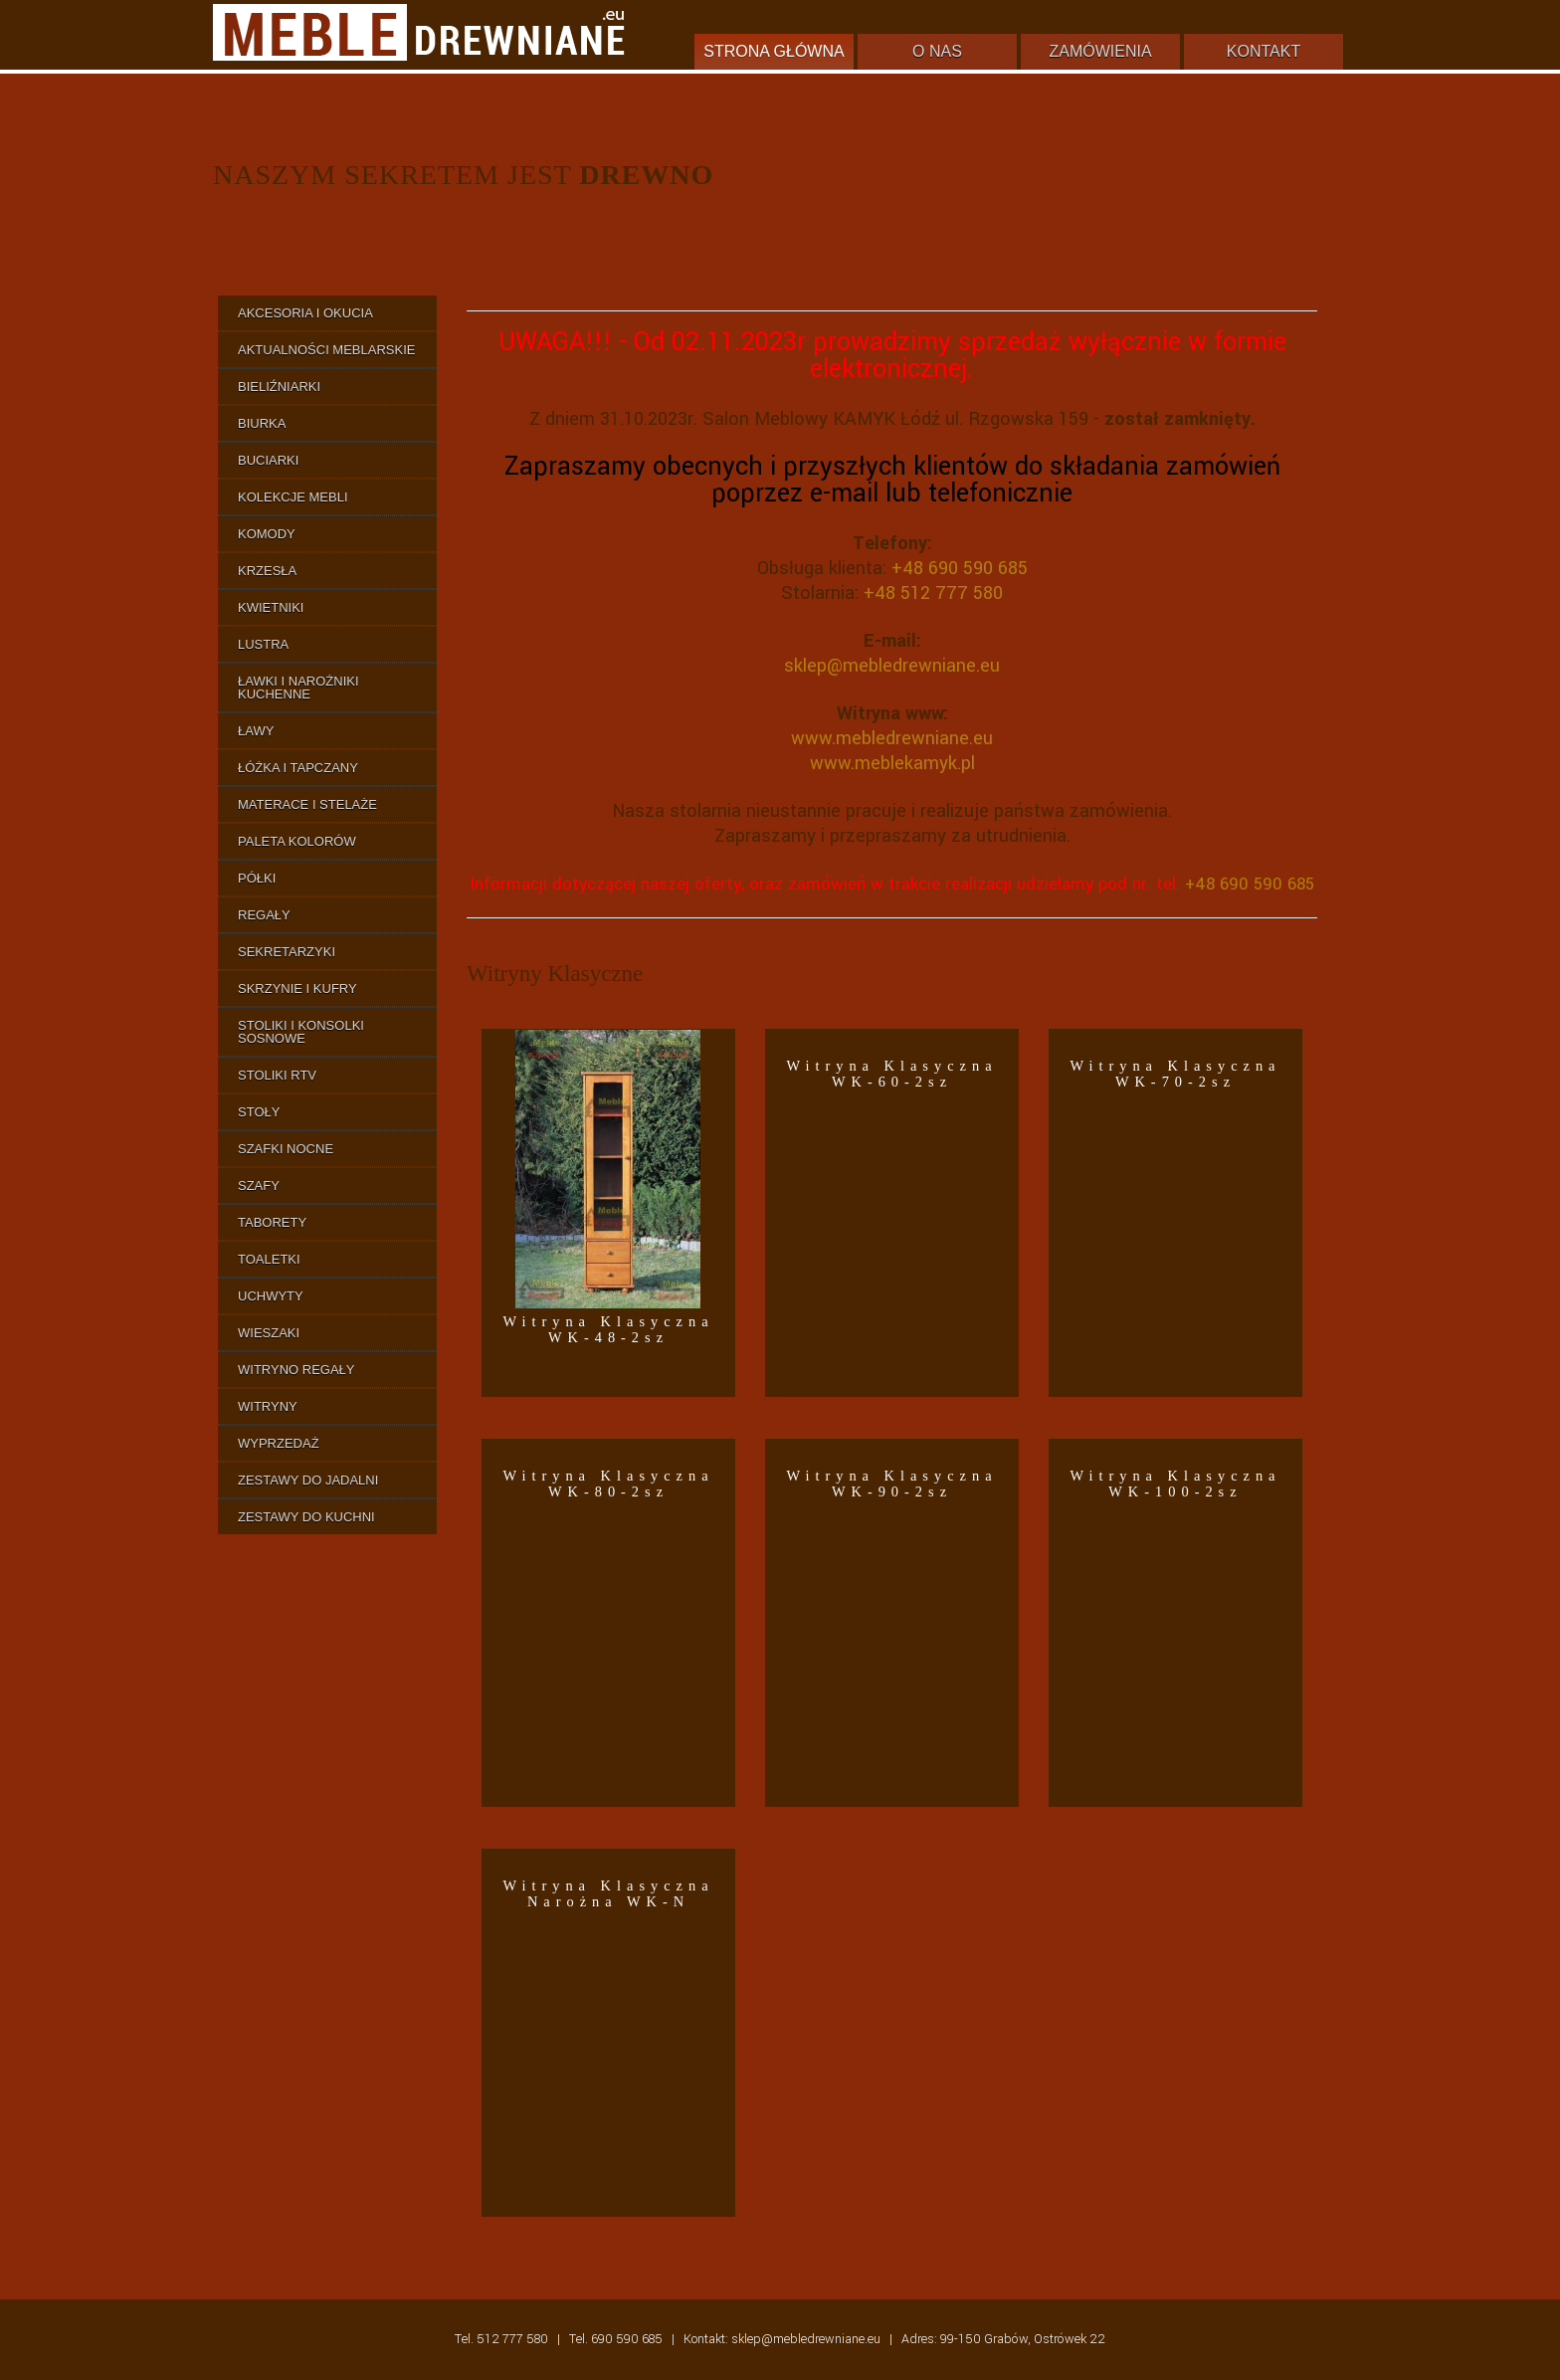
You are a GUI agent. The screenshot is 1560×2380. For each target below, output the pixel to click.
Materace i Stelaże (307, 804)
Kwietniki (270, 607)
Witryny (267, 1406)
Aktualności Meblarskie (326, 349)
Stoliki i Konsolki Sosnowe (301, 1032)
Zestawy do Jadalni (308, 1480)
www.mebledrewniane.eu (892, 738)
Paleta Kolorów (297, 841)
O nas (937, 51)
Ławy (256, 730)
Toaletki (269, 1259)
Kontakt (1263, 51)
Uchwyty (270, 1296)
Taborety (272, 1222)
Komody (266, 533)
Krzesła (267, 570)
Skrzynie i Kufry (297, 988)
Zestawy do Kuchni (306, 1516)
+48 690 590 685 (959, 568)
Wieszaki (268, 1332)
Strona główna (773, 51)
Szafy (259, 1185)
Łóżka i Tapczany (298, 767)
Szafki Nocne (285, 1148)
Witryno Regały (296, 1369)
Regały (264, 914)
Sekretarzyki (286, 951)
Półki (257, 878)
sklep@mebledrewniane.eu (892, 666)
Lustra (263, 644)
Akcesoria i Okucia (305, 312)
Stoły (259, 1111)
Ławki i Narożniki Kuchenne (298, 687)
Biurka (262, 423)
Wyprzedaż (278, 1443)
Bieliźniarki (279, 386)
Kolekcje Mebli (293, 497)
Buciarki (268, 460)
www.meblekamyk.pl (892, 763)
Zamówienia (1100, 51)
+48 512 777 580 (933, 593)
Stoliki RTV (277, 1075)
